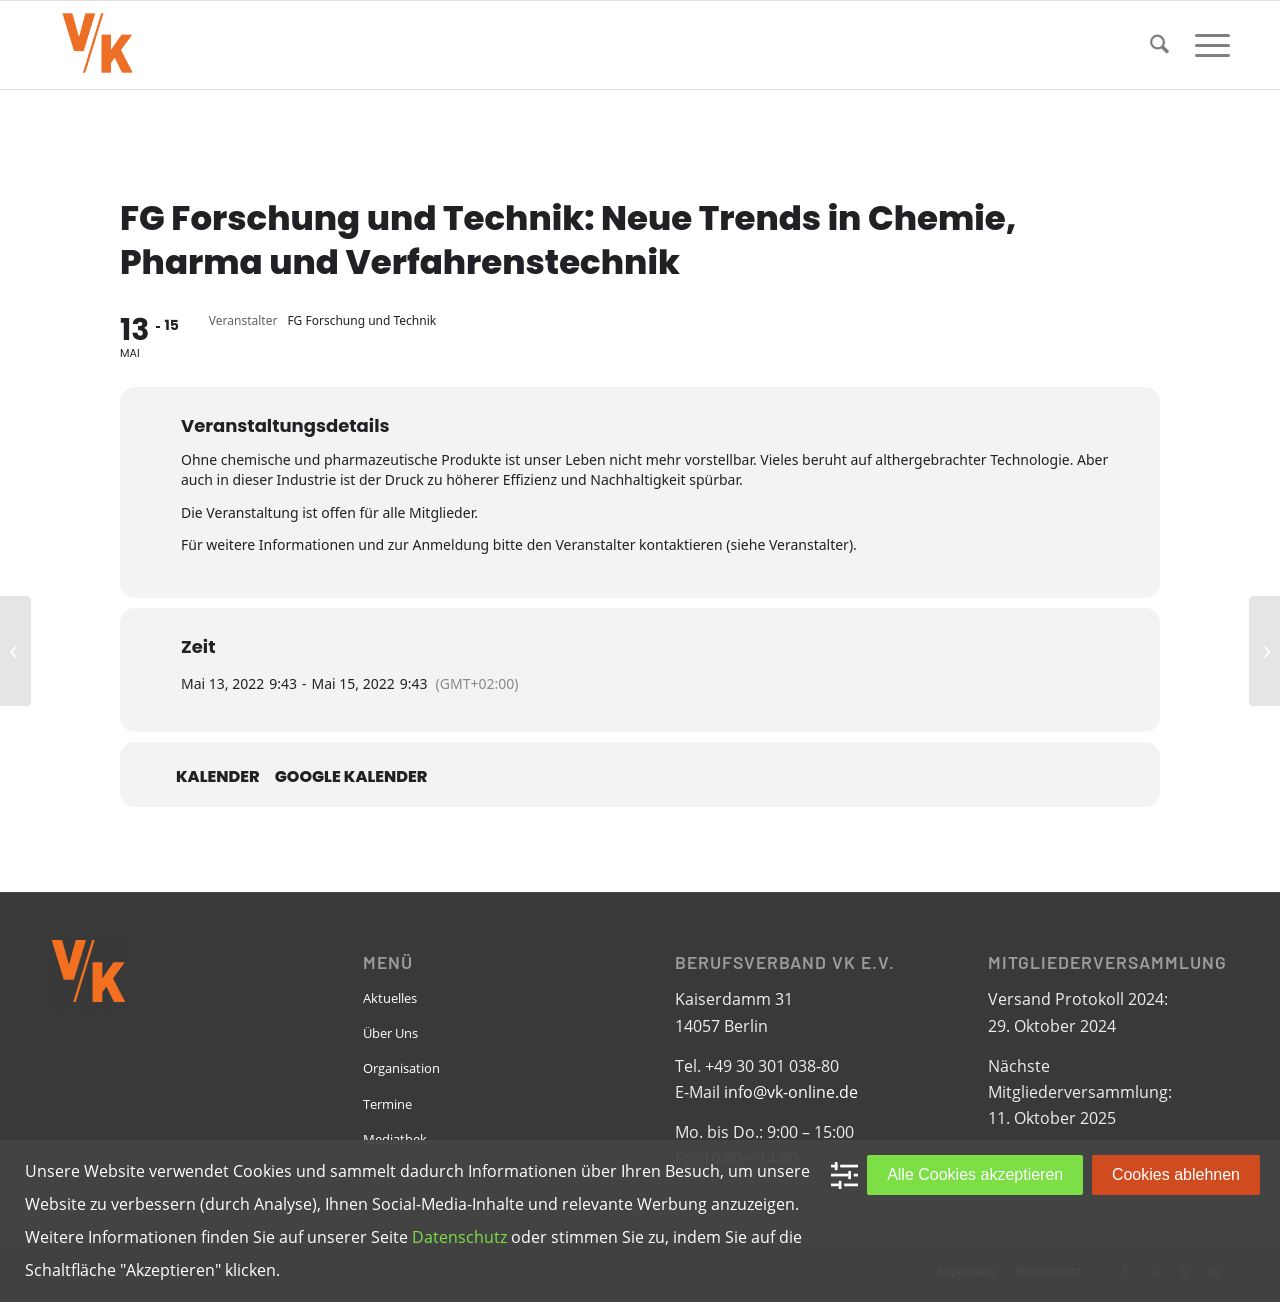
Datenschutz (459, 1237)
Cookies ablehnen (1176, 1174)
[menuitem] (1159, 45)
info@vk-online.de (791, 1092)
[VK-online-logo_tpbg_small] (97, 45)
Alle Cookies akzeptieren (975, 1174)
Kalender (218, 777)
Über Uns (390, 1033)
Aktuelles (390, 998)
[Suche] (1159, 45)
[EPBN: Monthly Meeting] (15, 651)
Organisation (401, 1068)
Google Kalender (351, 777)
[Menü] (1206, 45)
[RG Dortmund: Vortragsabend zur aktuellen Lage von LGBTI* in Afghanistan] (1264, 651)
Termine (387, 1104)
